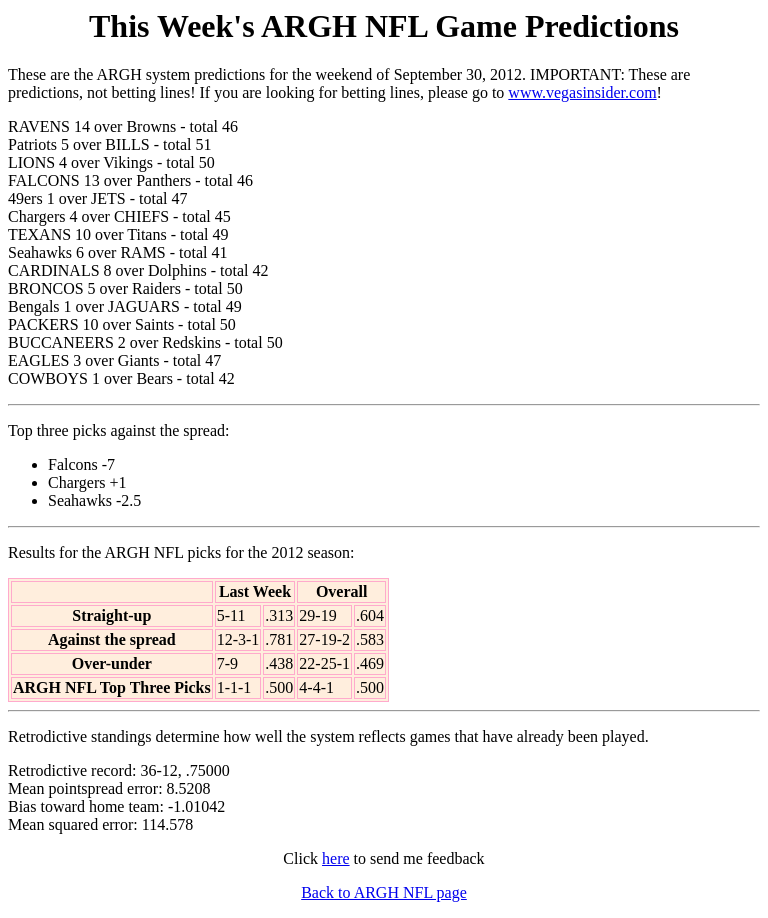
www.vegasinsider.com (582, 92)
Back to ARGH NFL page (384, 892)
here (336, 858)
